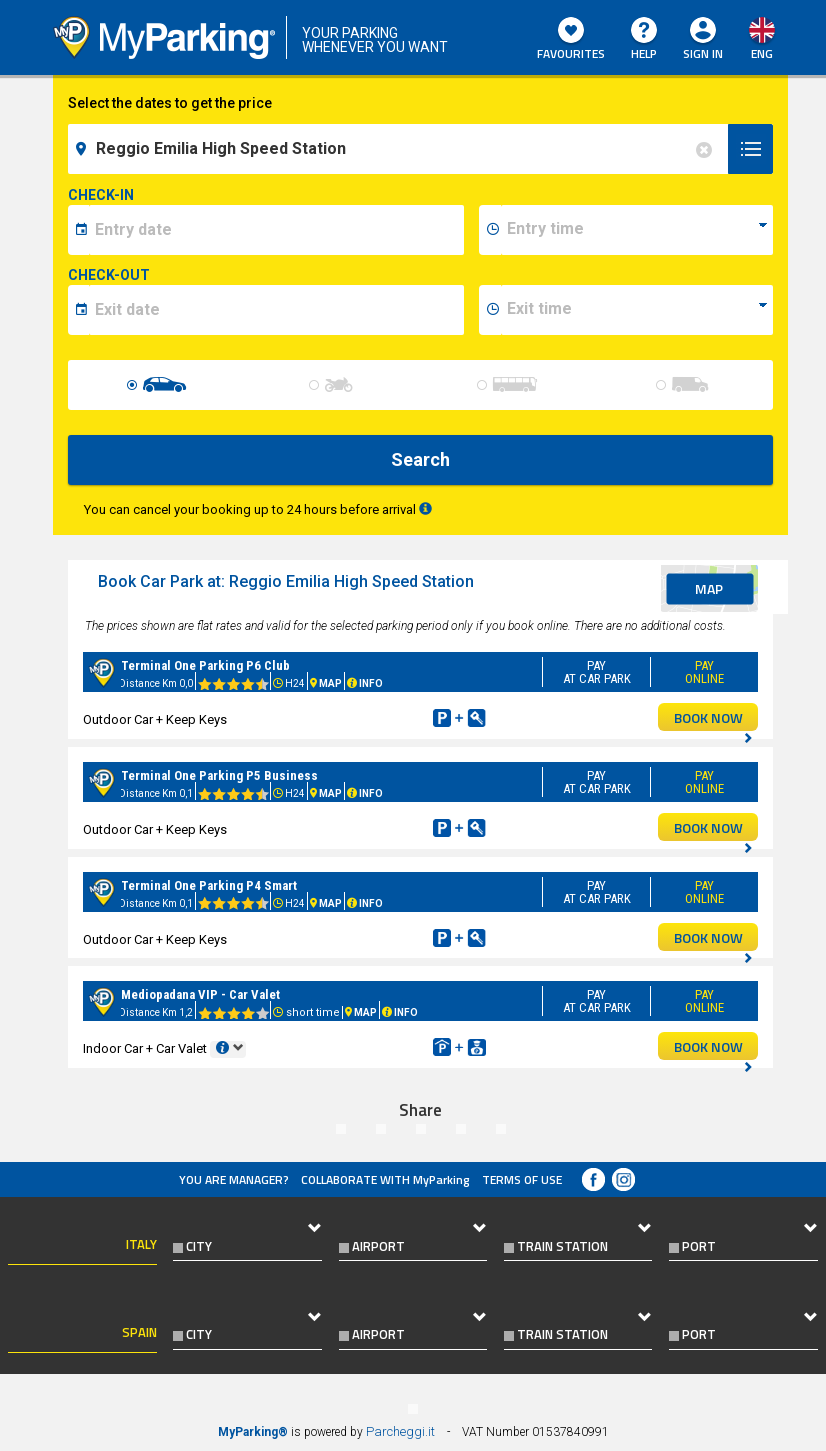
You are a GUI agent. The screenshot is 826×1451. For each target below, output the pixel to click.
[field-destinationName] (401, 149)
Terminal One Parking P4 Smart (209, 885)
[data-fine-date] (276, 310)
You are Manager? (234, 1179)
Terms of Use (522, 1179)
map (709, 588)
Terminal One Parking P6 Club (205, 665)
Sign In (703, 53)
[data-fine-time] (637, 310)
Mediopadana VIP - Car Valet (200, 994)
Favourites (571, 40)
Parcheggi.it (400, 1431)
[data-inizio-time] (637, 230)
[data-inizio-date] (276, 230)
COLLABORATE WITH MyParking (385, 1179)
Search (420, 459)
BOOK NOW (714, 719)
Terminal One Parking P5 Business (219, 775)
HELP (644, 40)
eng (762, 53)
